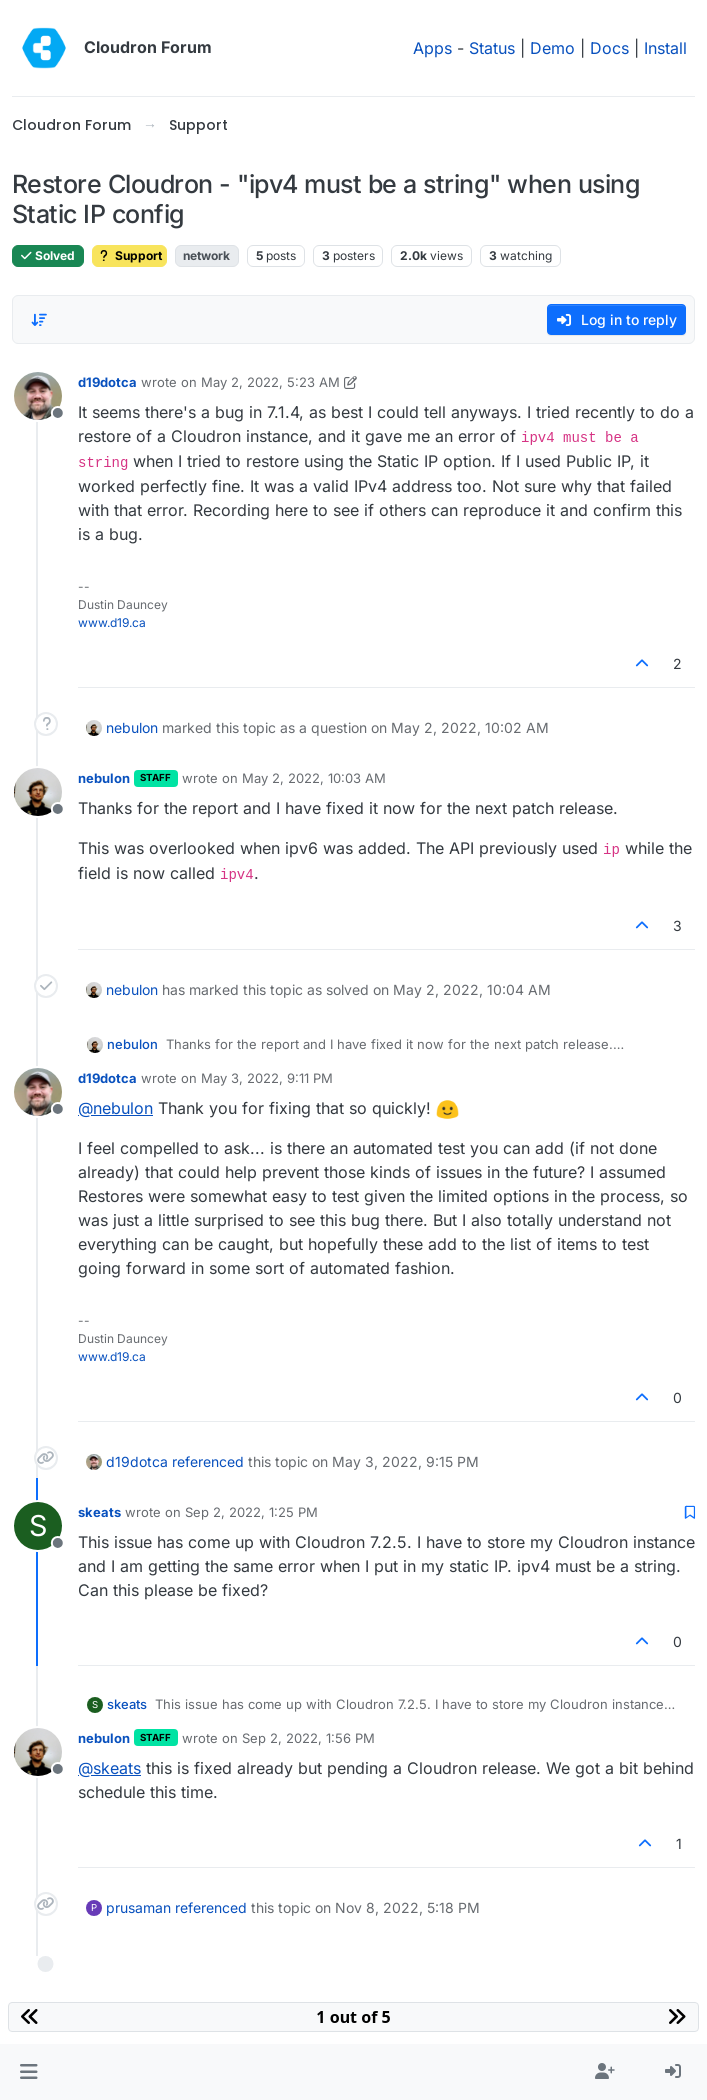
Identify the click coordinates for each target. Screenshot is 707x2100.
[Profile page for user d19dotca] (38, 396)
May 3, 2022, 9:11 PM (267, 1078)
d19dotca (107, 382)
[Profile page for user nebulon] (38, 792)
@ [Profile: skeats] (109, 1768)
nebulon (132, 727)
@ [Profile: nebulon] (115, 1108)
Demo (552, 48)
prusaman (138, 1907)
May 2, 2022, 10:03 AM (314, 778)
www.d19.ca (112, 622)
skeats (99, 1512)
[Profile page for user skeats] (38, 1526)
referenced (208, 1461)
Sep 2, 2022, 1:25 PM (251, 1512)
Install (665, 48)
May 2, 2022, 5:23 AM (270, 382)
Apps (432, 48)
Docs (609, 48)
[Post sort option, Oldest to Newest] (39, 320)
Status (492, 48)
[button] (28, 2072)
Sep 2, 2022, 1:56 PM (308, 1738)
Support (129, 255)
